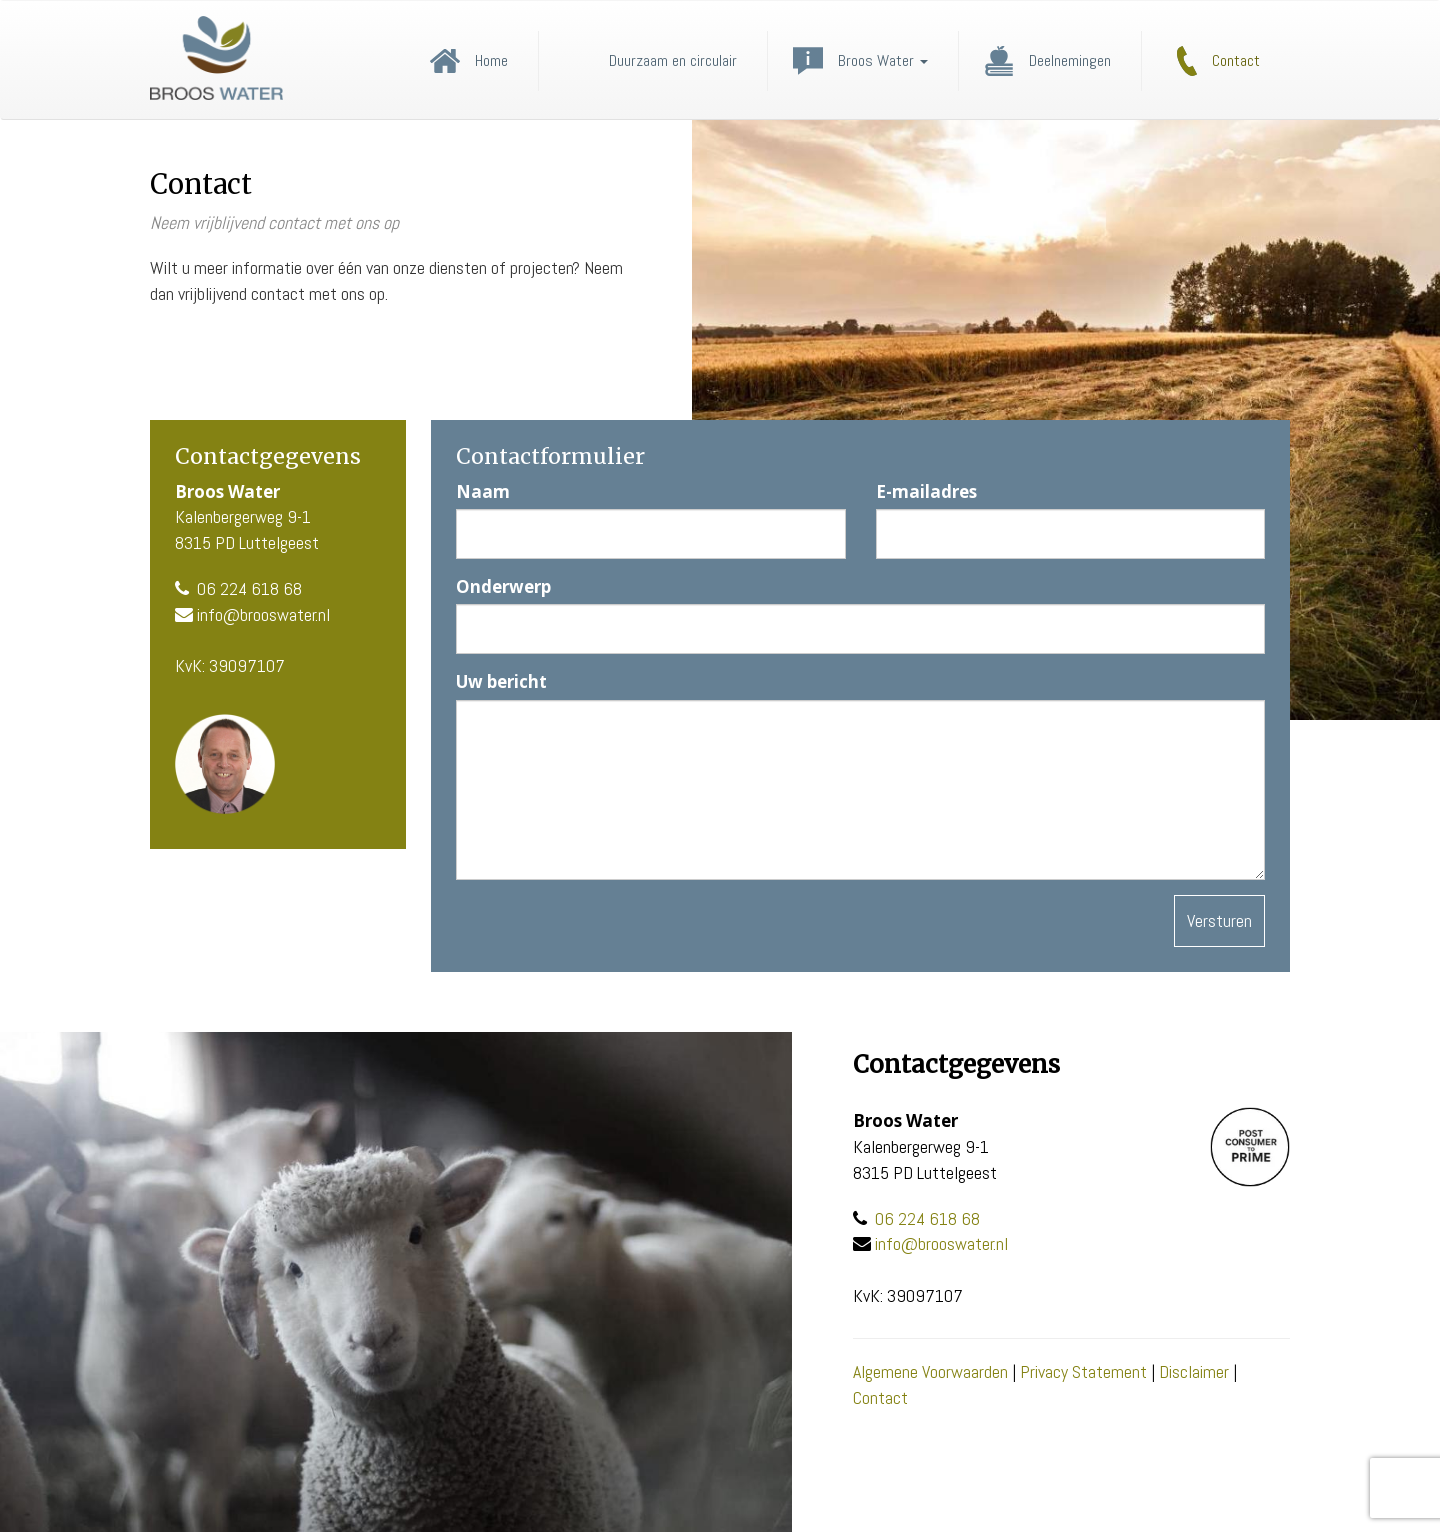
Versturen (1219, 920)
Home (491, 61)
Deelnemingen (1070, 61)
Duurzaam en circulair (673, 61)
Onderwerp (503, 586)
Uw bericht (501, 681)
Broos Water (883, 61)
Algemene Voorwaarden (930, 1371)
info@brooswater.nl (263, 614)
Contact (1236, 61)
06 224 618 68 (249, 588)
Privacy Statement (1083, 1371)
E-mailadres (926, 491)
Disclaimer (1194, 1371)
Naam (483, 491)
